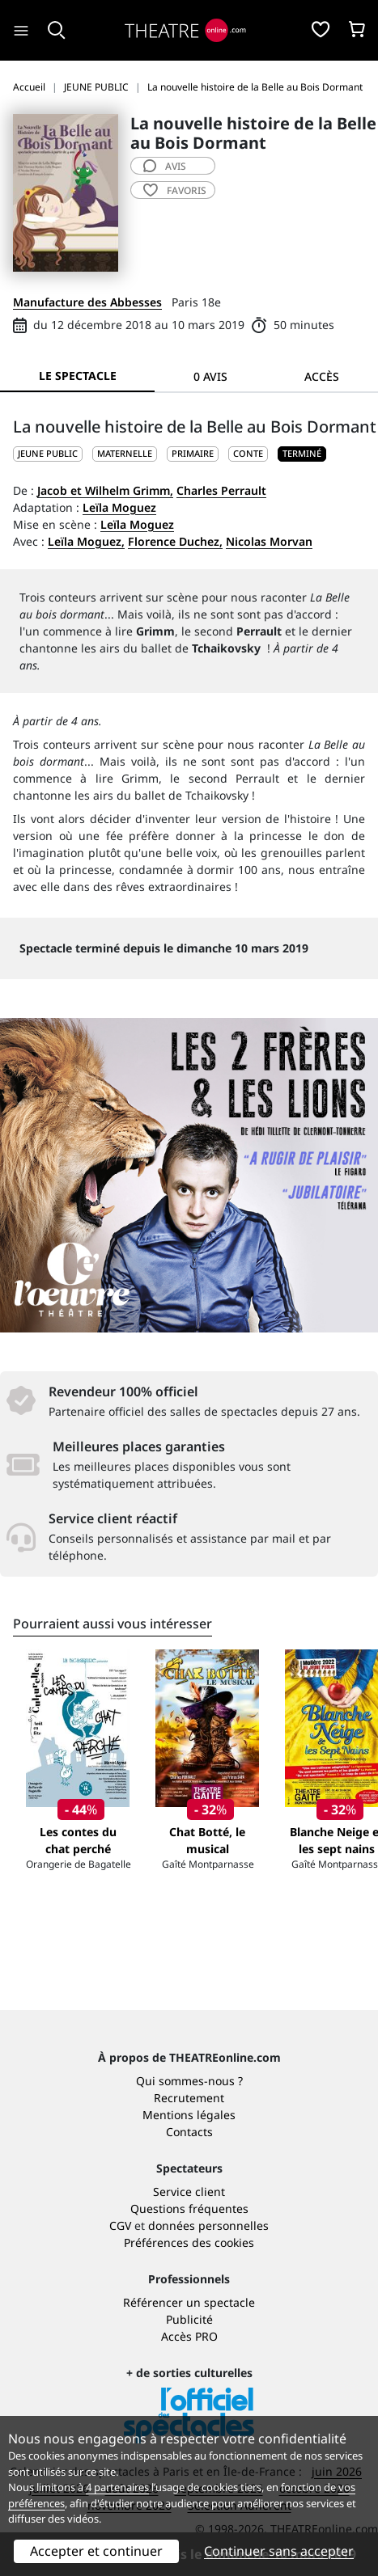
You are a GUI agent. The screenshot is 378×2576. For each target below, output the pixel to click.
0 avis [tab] (210, 376)
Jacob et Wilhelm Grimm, (105, 490)
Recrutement (189, 2097)
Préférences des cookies (189, 2242)
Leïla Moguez (119, 507)
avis (164, 166)
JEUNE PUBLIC (48, 453)
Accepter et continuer (96, 2551)
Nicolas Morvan (269, 541)
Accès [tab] (321, 376)
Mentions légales (189, 2114)
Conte (248, 453)
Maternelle (124, 453)
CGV (120, 2225)
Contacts (189, 2131)
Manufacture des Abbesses (87, 302)
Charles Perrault (221, 490)
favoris (174, 190)
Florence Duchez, (175, 541)
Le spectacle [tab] (78, 375)
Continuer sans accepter (279, 2551)
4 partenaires (117, 2487)
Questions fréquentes (189, 2208)
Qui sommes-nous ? (189, 2080)
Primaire (193, 453)
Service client (189, 2191)
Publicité (189, 2319)
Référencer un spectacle (189, 2302)
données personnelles (208, 2225)
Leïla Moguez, (86, 541)
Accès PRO (189, 2336)
